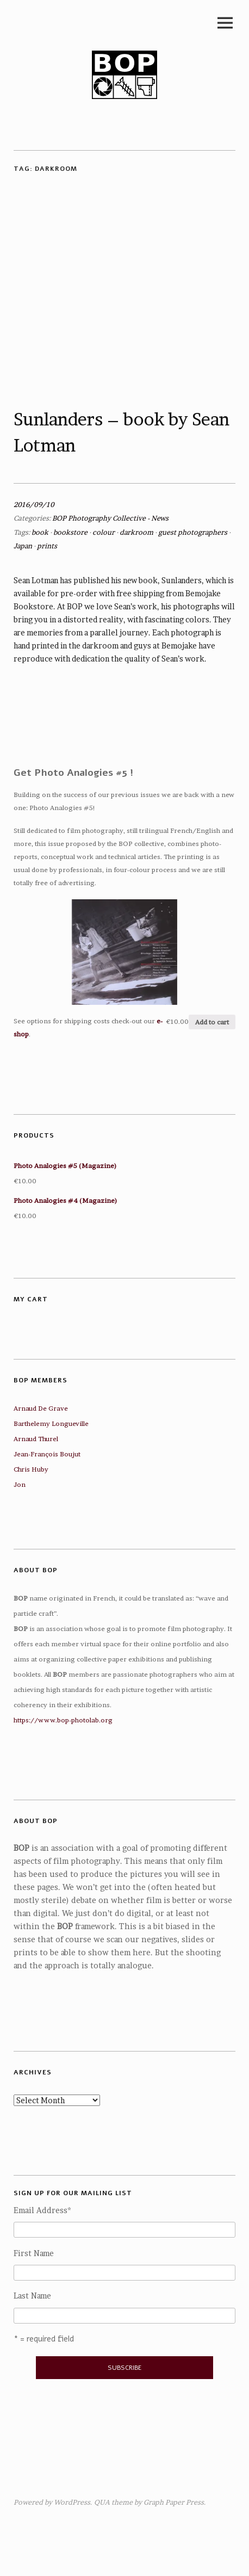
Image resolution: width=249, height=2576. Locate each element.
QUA (102, 2502)
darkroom (136, 532)
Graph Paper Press (174, 2502)
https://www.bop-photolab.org (63, 1720)
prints (47, 546)
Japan (23, 546)
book (40, 532)
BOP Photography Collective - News (110, 518)
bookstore (70, 532)
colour (103, 532)
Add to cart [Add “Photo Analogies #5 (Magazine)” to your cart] (212, 1022)
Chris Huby (31, 1469)
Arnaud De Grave (41, 1408)
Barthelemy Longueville (51, 1423)
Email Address (42, 2210)
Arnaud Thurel (36, 1439)
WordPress (72, 2502)
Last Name (32, 2296)
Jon (20, 1484)
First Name (34, 2253)
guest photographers (192, 532)
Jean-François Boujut (47, 1454)
